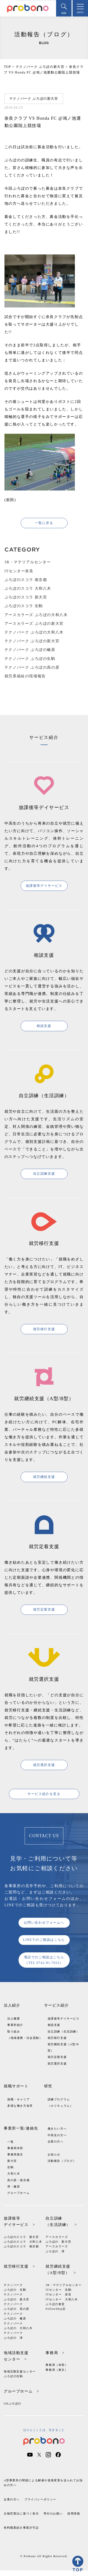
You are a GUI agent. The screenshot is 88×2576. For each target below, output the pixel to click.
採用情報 (73, 2519)
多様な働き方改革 (20, 2111)
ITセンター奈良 (19, 576)
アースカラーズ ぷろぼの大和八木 (36, 620)
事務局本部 (15, 2153)
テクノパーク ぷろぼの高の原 (31, 673)
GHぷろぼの (12, 2409)
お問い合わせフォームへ (44, 1928)
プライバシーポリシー (40, 2504)
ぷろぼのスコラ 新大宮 (25, 603)
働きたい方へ (57, 2134)
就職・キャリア (18, 2105)
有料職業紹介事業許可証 (21, 2533)
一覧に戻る (44, 528)
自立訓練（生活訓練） (64, 2037)
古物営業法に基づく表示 (21, 2519)
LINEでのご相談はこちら (44, 1945)
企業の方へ (56, 2147)
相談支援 (44, 1031)
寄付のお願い (53, 2519)
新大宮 (12, 2166)
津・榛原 (13, 2192)
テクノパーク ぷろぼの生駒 (29, 664)
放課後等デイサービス (44, 891)
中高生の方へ (57, 2140)
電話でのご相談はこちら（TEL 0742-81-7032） (44, 1965)
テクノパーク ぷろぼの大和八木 (34, 638)
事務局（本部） (57, 2370)
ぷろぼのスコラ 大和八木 (27, 594)
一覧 (10, 2147)
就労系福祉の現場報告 (25, 682)
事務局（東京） (57, 2375)
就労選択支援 (44, 1770)
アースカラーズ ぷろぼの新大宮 (34, 629)
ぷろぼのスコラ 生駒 (23, 611)
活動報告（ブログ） (62, 2166)
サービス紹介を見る (43, 1799)
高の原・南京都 (18, 2185)
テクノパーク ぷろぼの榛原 (29, 655)
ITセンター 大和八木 (62, 2304)
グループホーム (18, 2198)
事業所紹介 (15, 2030)
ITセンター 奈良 (58, 2300)
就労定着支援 (44, 1615)
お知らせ (54, 2160)
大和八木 (13, 2179)
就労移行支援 (44, 1335)
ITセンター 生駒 (58, 2295)
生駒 (10, 2173)
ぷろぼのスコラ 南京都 (25, 585)
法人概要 (13, 2024)
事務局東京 (15, 2160)
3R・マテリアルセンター (27, 568)
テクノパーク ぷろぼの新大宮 (31, 647)
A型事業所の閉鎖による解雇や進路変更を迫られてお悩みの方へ (43, 2488)
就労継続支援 (44, 1482)
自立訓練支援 (44, 1179)
